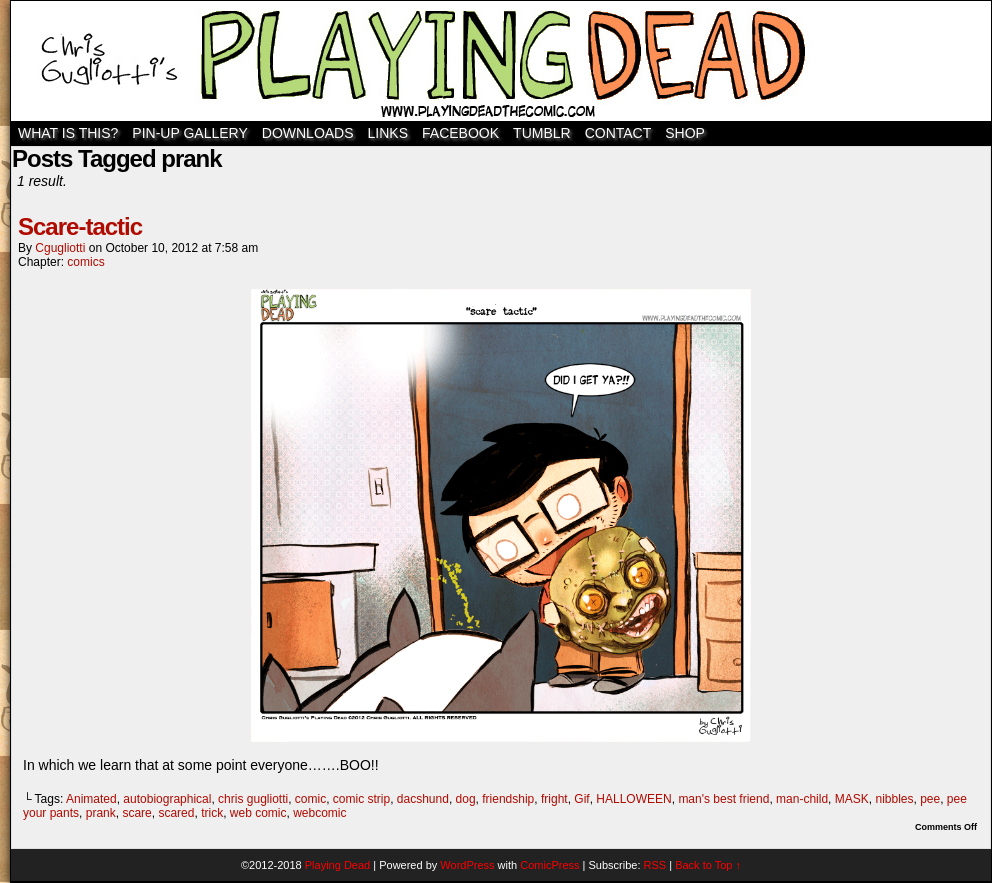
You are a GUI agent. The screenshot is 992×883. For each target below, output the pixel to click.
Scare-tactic (80, 226)
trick (212, 813)
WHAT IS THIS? (68, 133)
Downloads (308, 133)
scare (136, 813)
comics (85, 262)
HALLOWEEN (633, 799)
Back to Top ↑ (708, 865)
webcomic (319, 813)
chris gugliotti (253, 799)
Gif (581, 799)
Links (388, 133)
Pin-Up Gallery (189, 133)
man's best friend (723, 799)
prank (101, 813)
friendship (508, 799)
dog (466, 799)
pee (930, 799)
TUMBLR (542, 133)
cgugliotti (60, 248)
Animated (91, 799)
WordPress (467, 865)
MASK (852, 799)
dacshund (423, 799)
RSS (655, 865)
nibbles (894, 799)
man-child (802, 799)
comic (310, 799)
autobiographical (167, 799)
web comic (258, 813)
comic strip (361, 799)
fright (554, 799)
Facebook (460, 133)
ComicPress (549, 865)
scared (176, 813)
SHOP (685, 133)
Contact (618, 133)
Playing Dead (501, 61)
